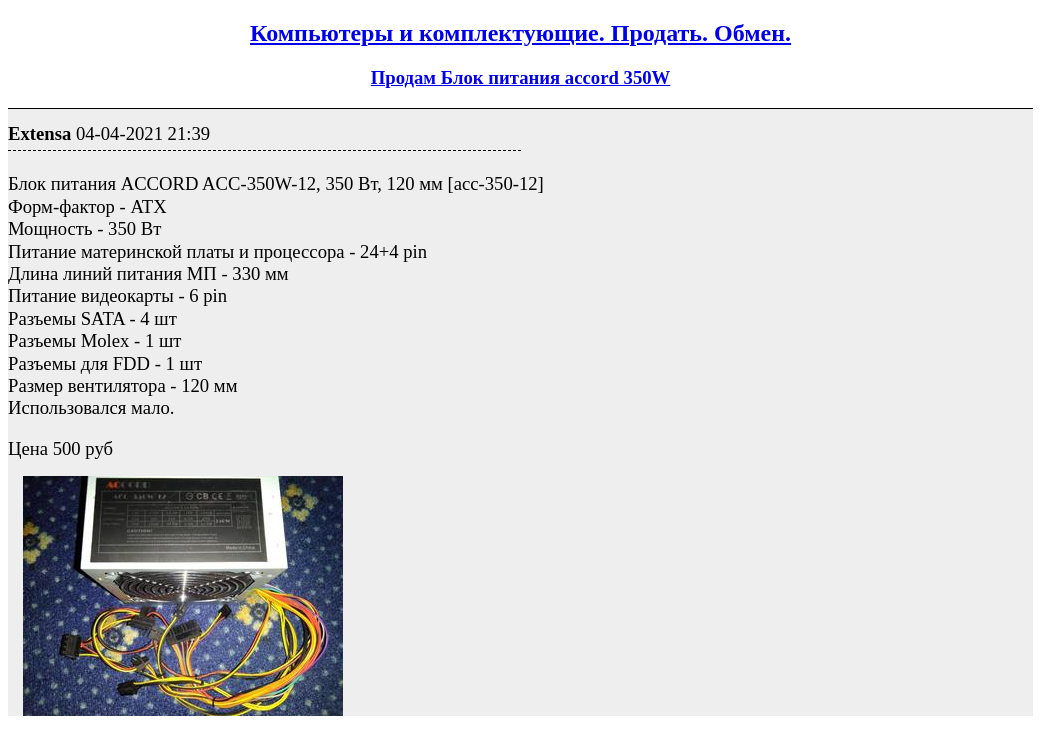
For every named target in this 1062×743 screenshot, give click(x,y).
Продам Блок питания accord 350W (521, 77)
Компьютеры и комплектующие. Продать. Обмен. (520, 33)
